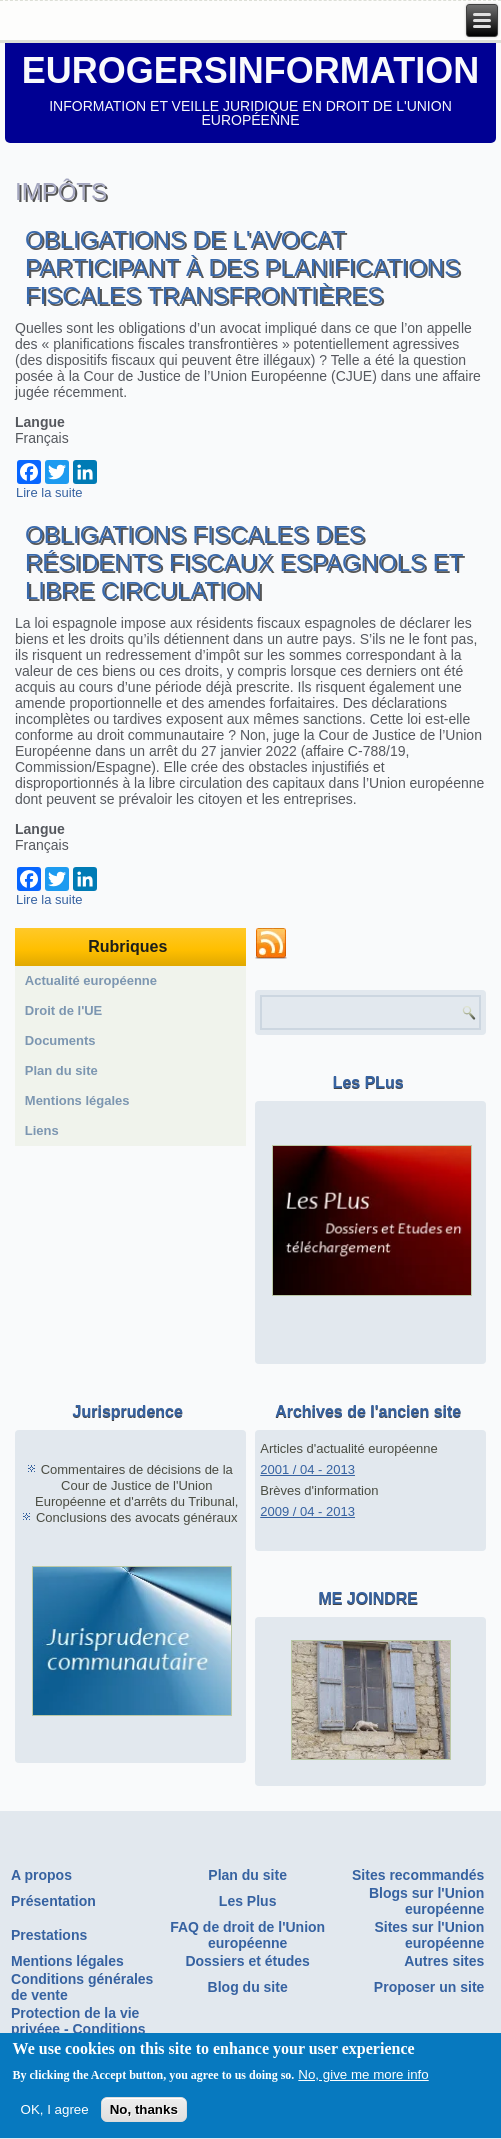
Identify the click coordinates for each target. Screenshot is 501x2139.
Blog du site (248, 1987)
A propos (41, 1875)
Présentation (53, 1901)
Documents (60, 1040)
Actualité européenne (91, 980)
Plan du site (61, 1070)
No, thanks (144, 2113)
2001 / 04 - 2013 (307, 1469)
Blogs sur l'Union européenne (426, 1901)
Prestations (49, 1935)
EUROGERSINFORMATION (250, 70)
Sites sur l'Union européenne (429, 1935)
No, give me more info (363, 2078)
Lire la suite (49, 492)
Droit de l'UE (64, 1010)
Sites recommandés (418, 1875)
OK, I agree (55, 2113)
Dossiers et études (247, 1961)
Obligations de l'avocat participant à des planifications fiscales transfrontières (242, 267)
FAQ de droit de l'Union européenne (247, 1935)
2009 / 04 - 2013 (307, 1511)
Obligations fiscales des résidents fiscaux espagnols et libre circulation (244, 562)
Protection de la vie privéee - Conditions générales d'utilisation (84, 2029)
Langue (40, 422)
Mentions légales (77, 1100)
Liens (42, 1130)
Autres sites (444, 1961)
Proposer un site (429, 1987)
